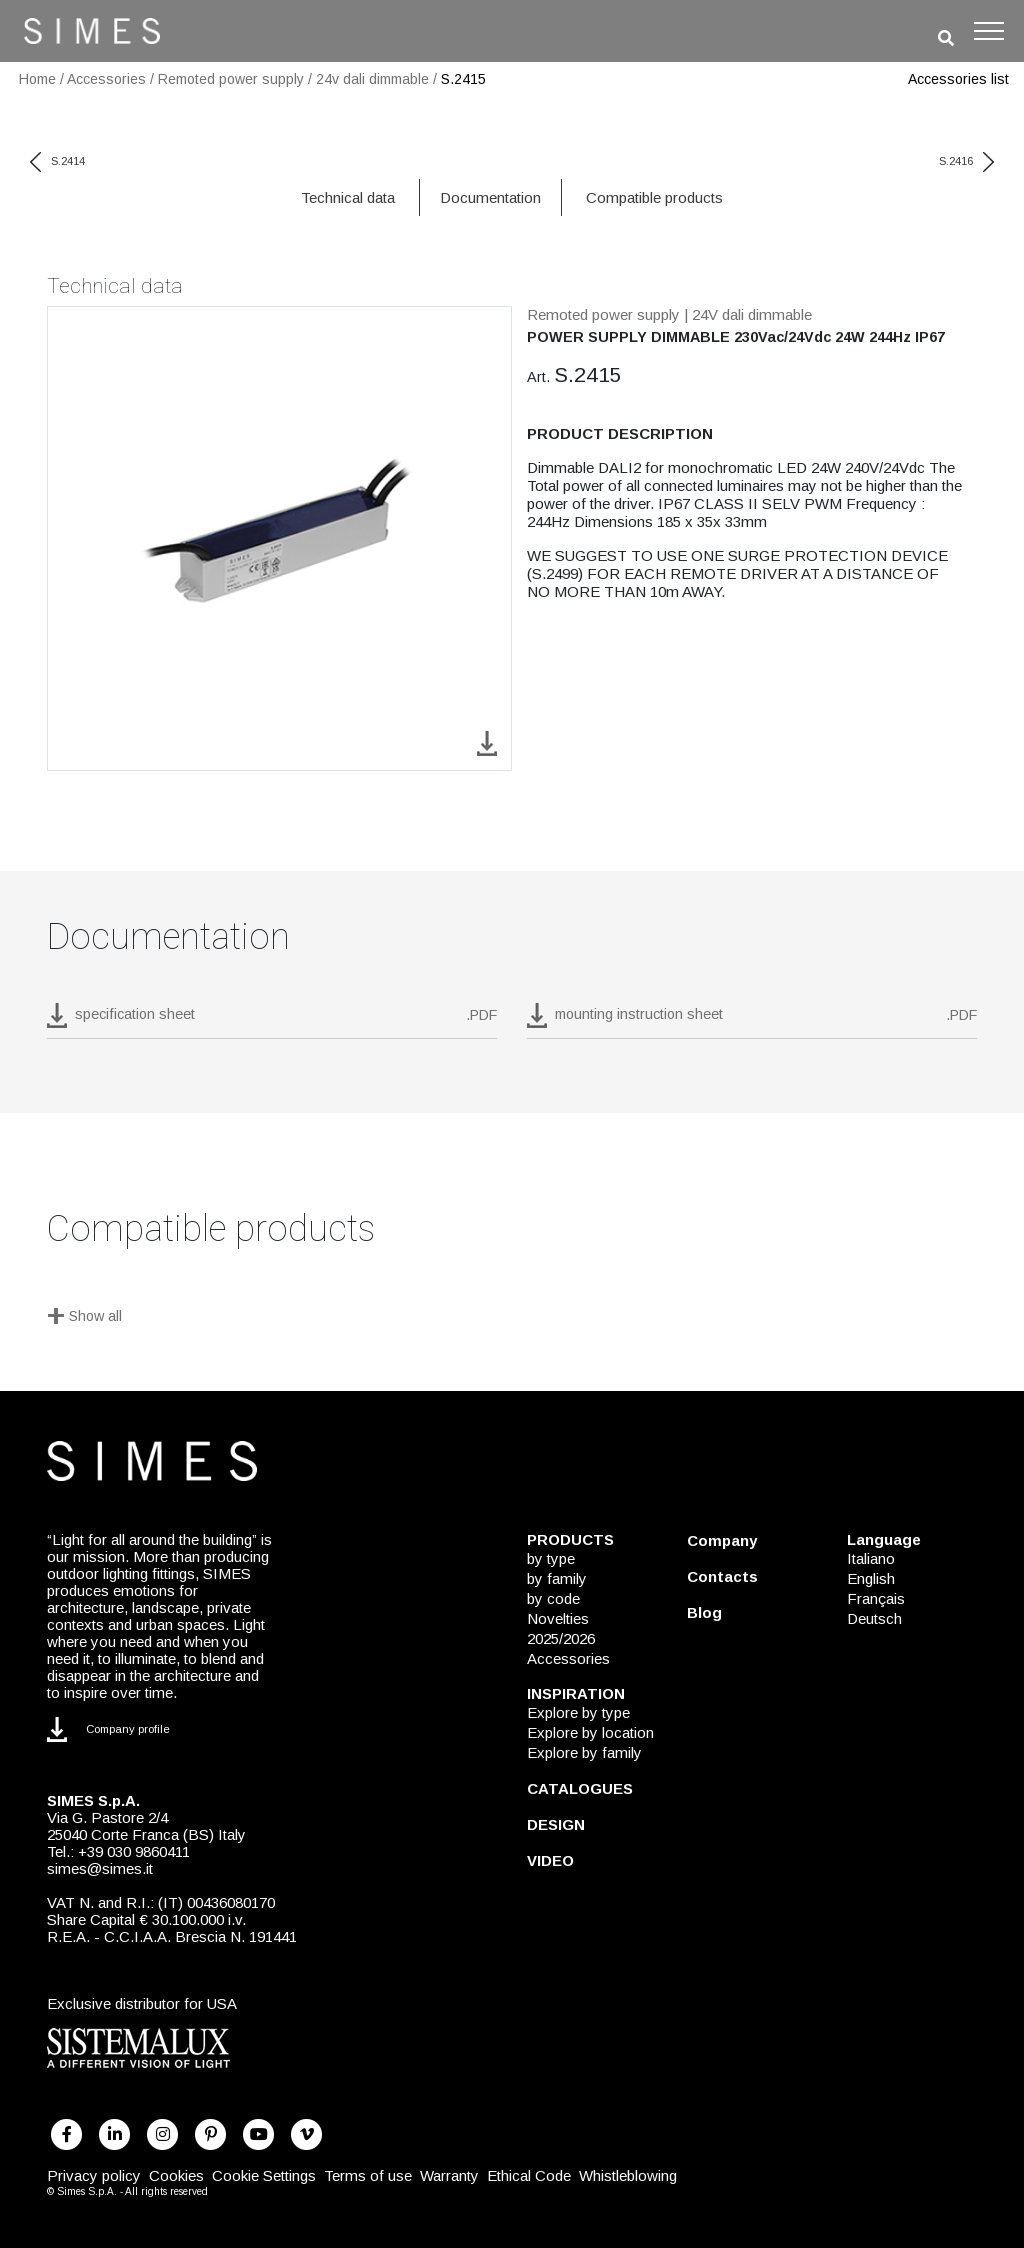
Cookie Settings (264, 2175)
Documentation (490, 197)
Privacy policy (94, 2175)
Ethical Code (529, 2175)
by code (553, 1598)
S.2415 (463, 79)
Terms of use (368, 2175)
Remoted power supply (231, 79)
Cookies (176, 2175)
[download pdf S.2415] (272, 1021)
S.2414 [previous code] (57, 161)
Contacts (722, 1576)
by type (551, 1558)
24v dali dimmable (372, 79)
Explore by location (590, 1732)
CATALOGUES (580, 1788)
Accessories (106, 79)
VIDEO (550, 1860)
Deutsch (874, 1618)
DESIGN (556, 1824)
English (871, 1578)
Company (722, 1540)
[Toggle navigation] (989, 31)
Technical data (348, 197)
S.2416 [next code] (966, 161)
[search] (946, 38)
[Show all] (512, 1318)
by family (557, 1578)
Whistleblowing (628, 2175)
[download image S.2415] (487, 742)
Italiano (871, 1558)
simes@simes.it (100, 1868)
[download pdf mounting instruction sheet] (752, 1021)
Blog (704, 1612)
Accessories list (958, 79)
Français (876, 1598)
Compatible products (654, 197)
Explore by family (584, 1752)
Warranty (449, 2175)
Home (37, 79)
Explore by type (578, 1712)
